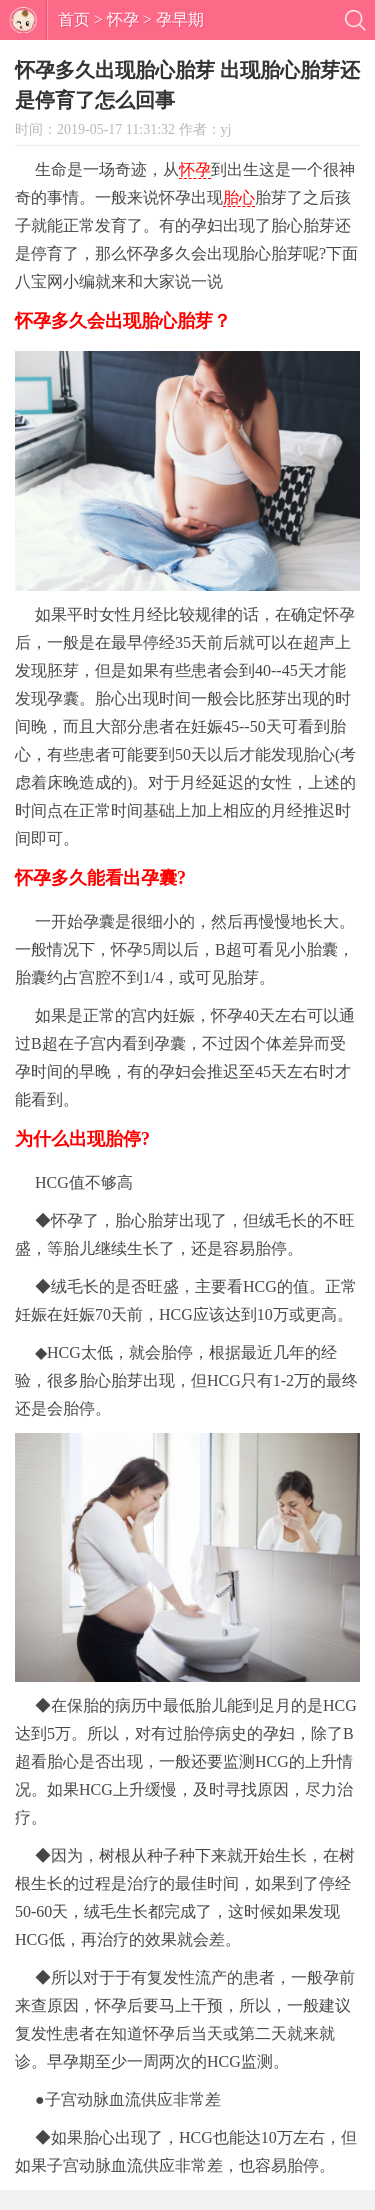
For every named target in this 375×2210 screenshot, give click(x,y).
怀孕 (123, 19)
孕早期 (180, 19)
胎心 (239, 197)
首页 (74, 19)
